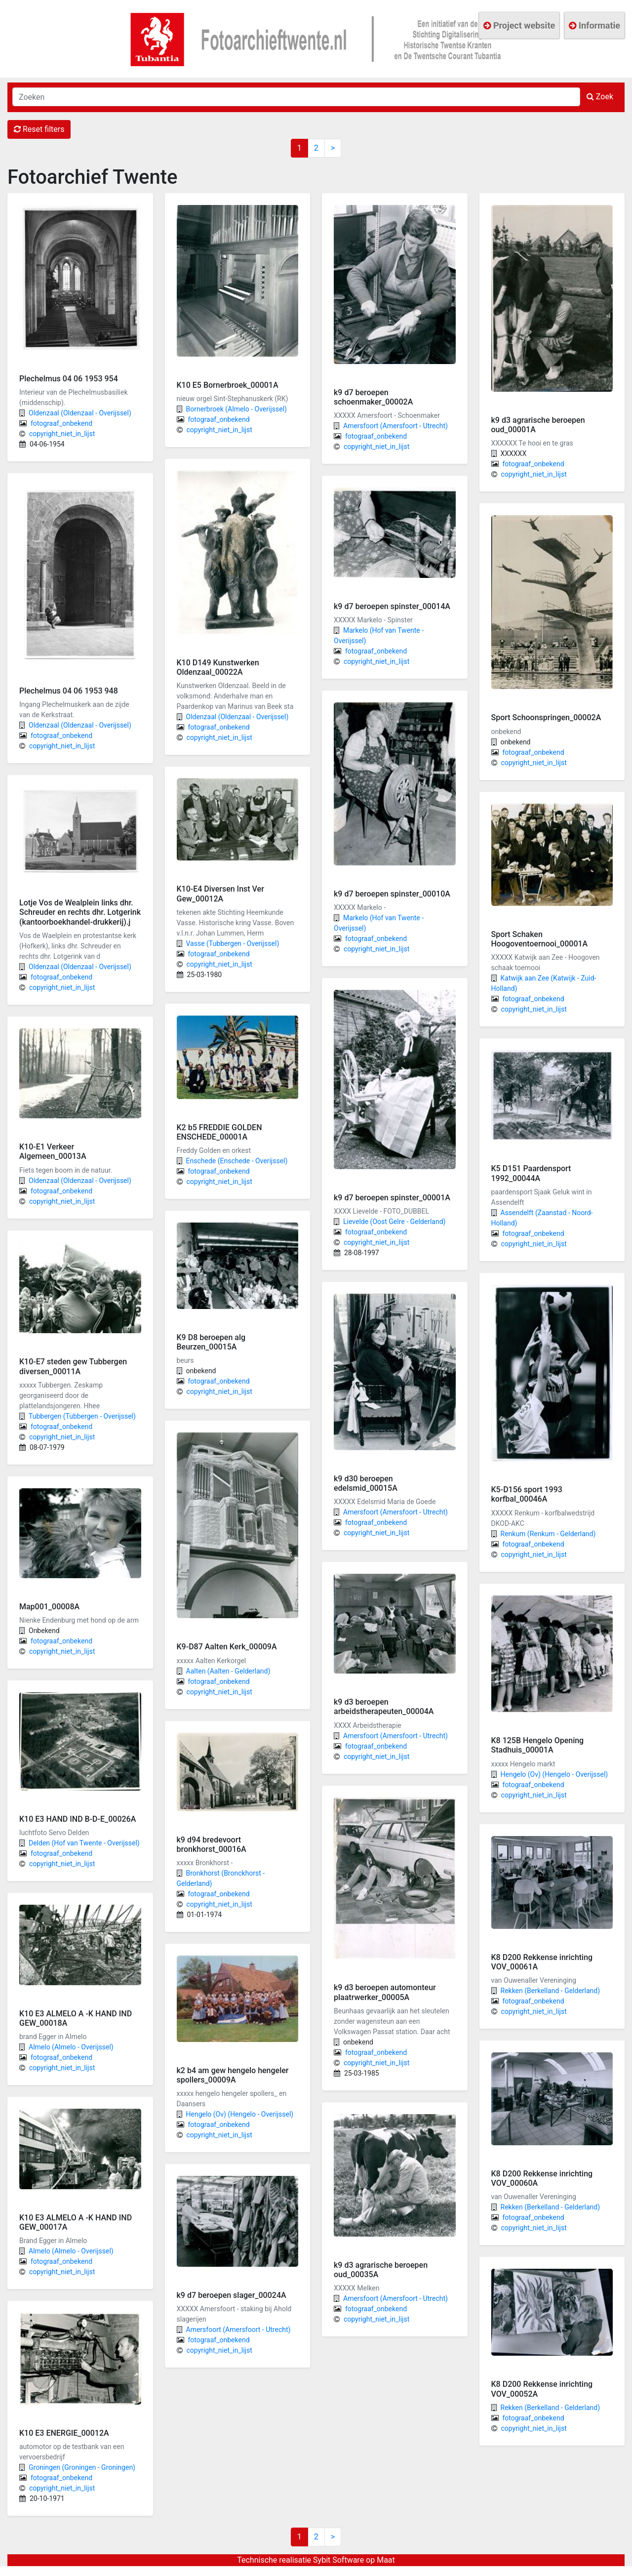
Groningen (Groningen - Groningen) (82, 2467)
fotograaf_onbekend (61, 423)
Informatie (594, 25)
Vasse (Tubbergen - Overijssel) (232, 943)
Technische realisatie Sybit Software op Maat (316, 2560)
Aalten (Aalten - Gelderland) (228, 1671)
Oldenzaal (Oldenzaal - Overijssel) (80, 413)
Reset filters (39, 129)
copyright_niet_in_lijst (62, 434)
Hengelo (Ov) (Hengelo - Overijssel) (240, 2114)
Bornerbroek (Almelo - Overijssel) (236, 409)
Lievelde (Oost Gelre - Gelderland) (394, 1222)
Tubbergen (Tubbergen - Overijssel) (82, 1416)
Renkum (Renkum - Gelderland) (548, 1534)
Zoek (600, 96)
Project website (519, 25)
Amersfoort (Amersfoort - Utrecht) (238, 2329)
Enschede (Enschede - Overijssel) (237, 1161)
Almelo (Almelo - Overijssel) (71, 2047)
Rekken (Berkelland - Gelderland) (550, 1991)
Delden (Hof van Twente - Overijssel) (84, 1843)
